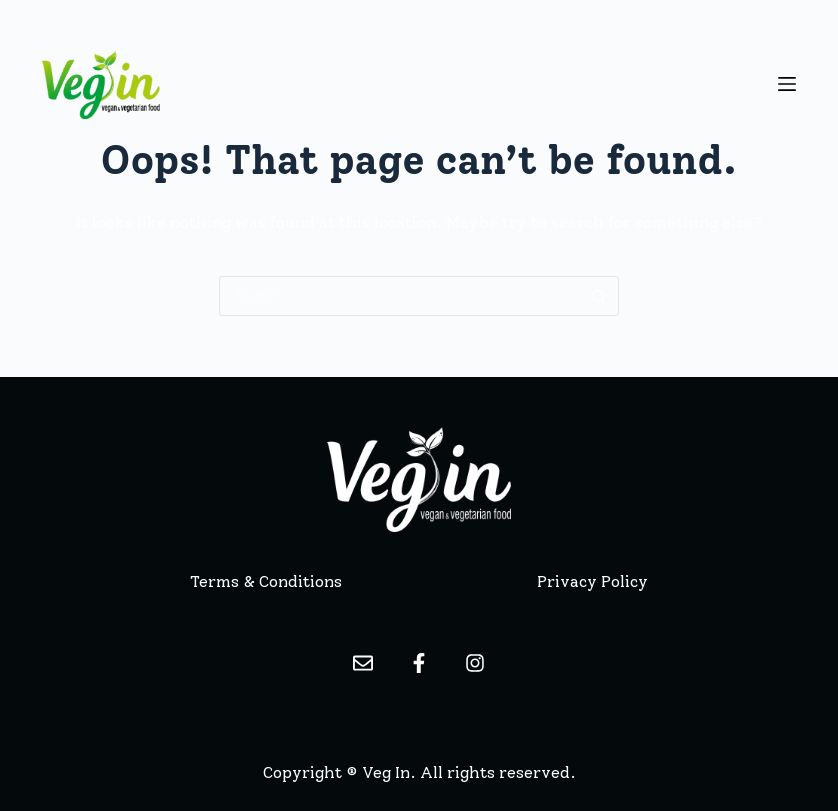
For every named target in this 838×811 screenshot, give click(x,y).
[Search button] (599, 296)
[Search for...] (399, 296)
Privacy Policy (592, 581)
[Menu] (787, 84)
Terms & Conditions (266, 581)
